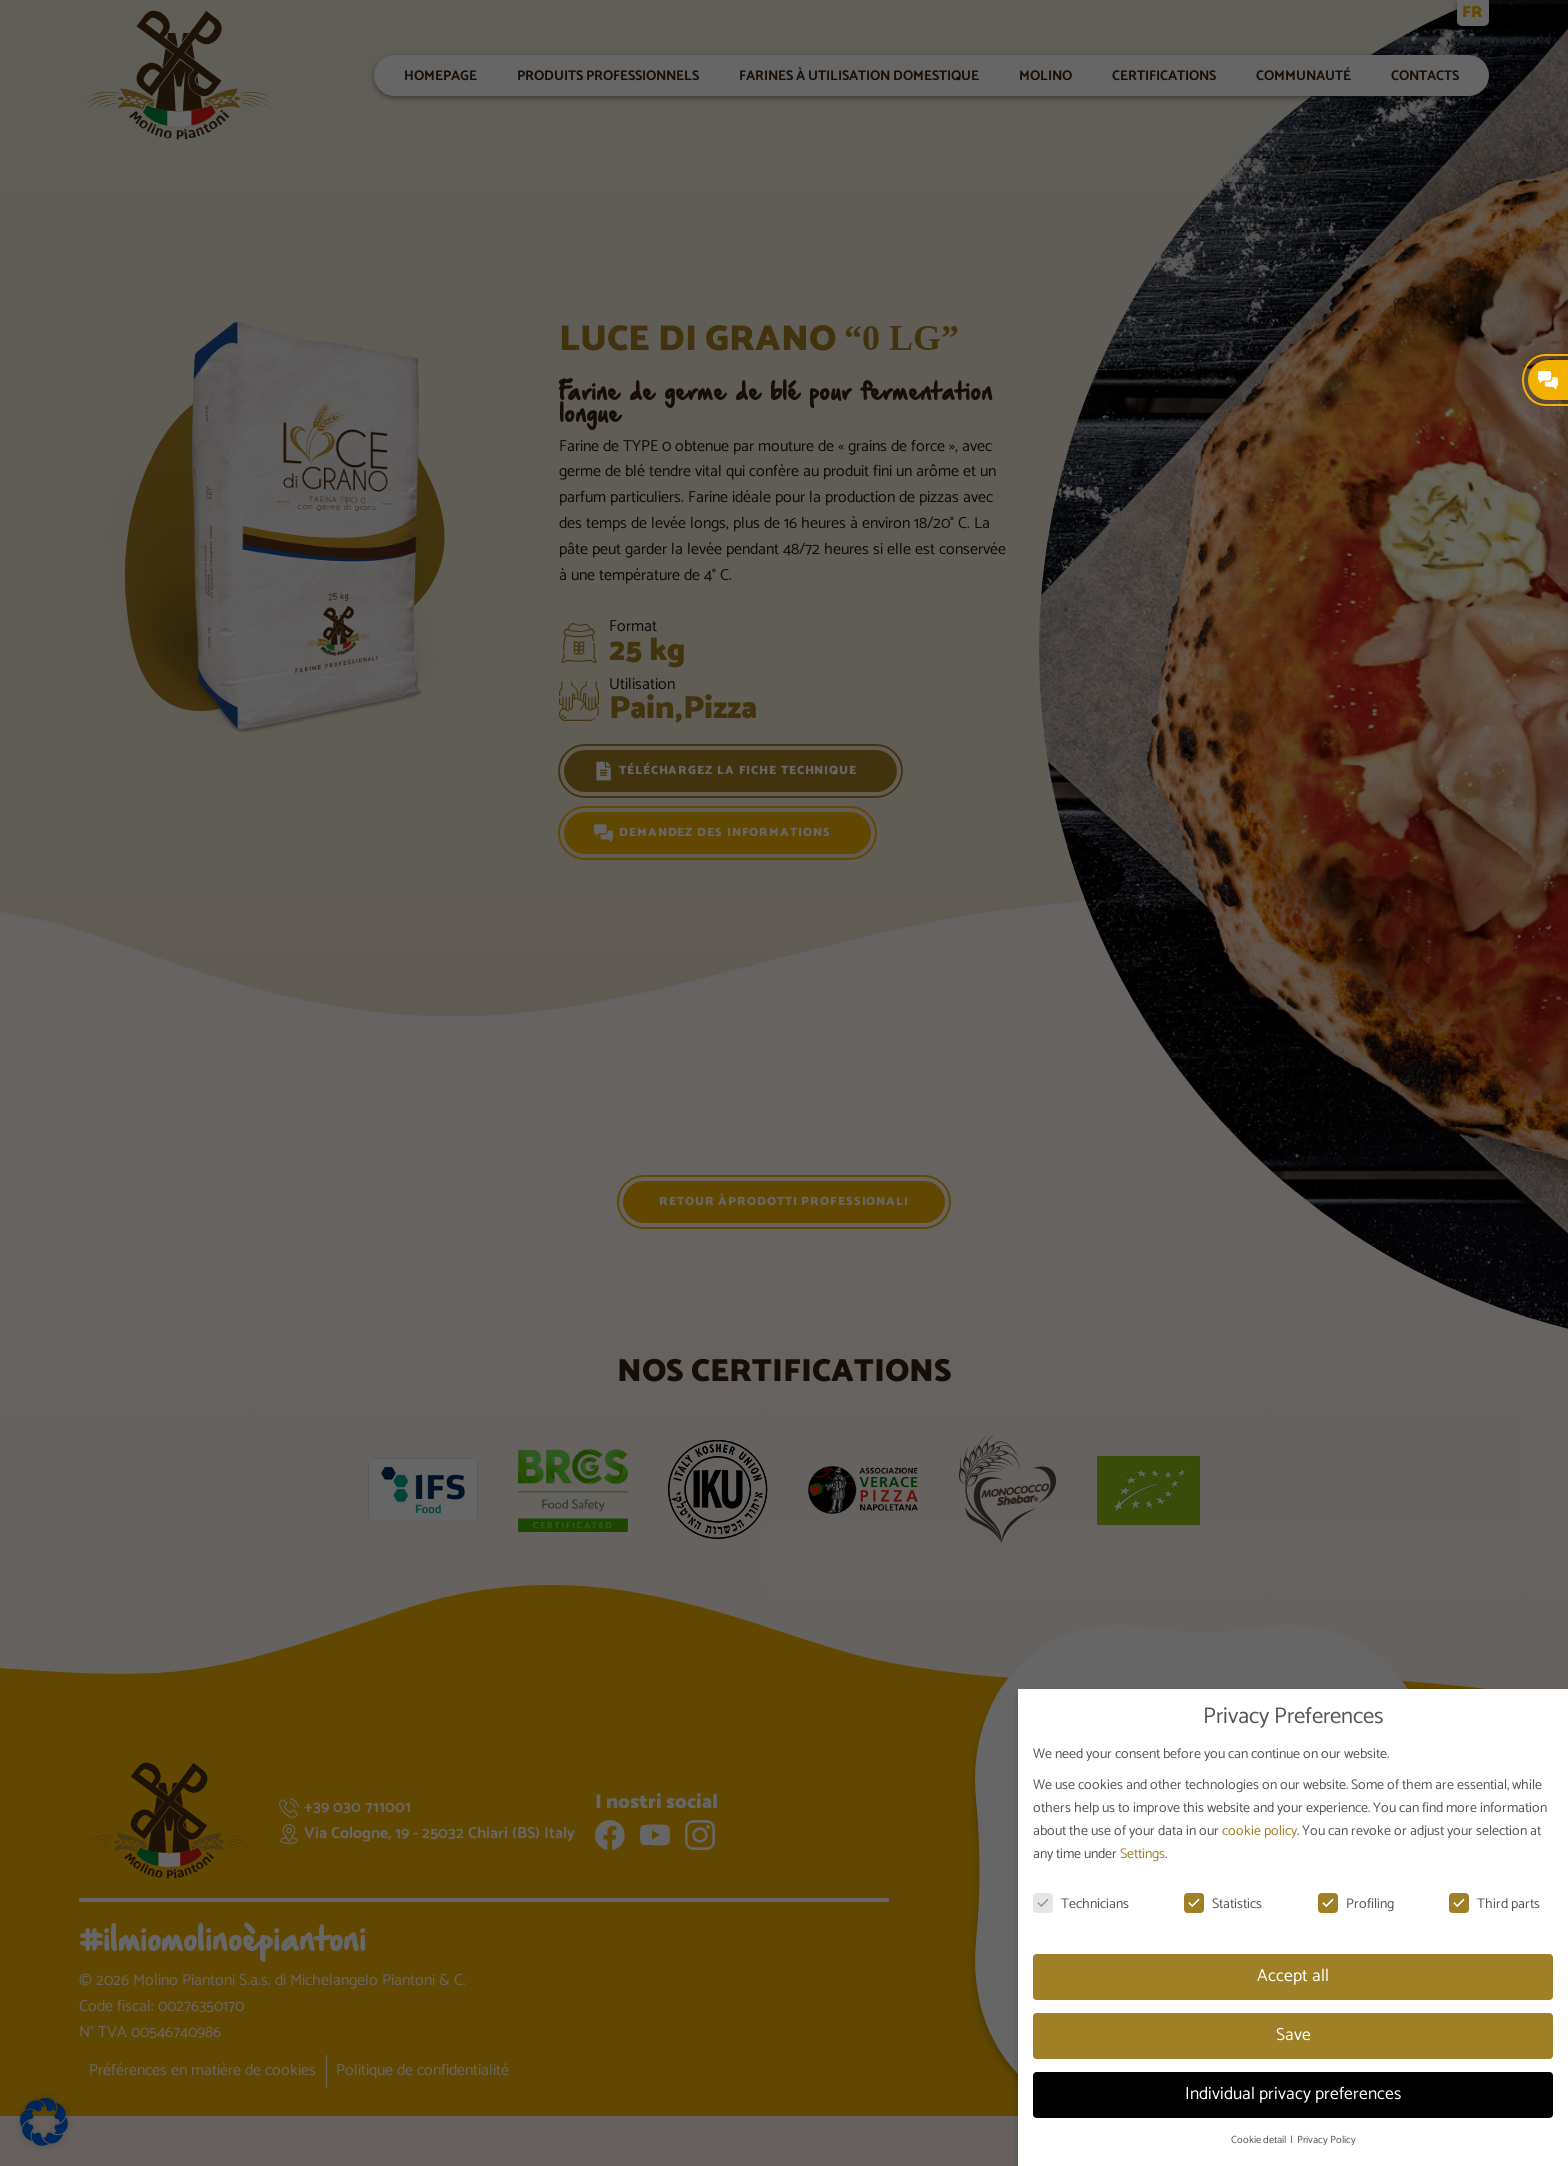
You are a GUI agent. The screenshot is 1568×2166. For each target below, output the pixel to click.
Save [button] (1293, 2035)
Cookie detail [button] (1259, 2140)
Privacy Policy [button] (1326, 2140)
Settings (1142, 1854)
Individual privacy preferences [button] (1293, 2094)
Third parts (1494, 1904)
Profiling (1356, 1904)
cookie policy (1259, 1831)
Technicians (1081, 1904)
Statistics (1223, 1904)
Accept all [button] (1293, 1976)
